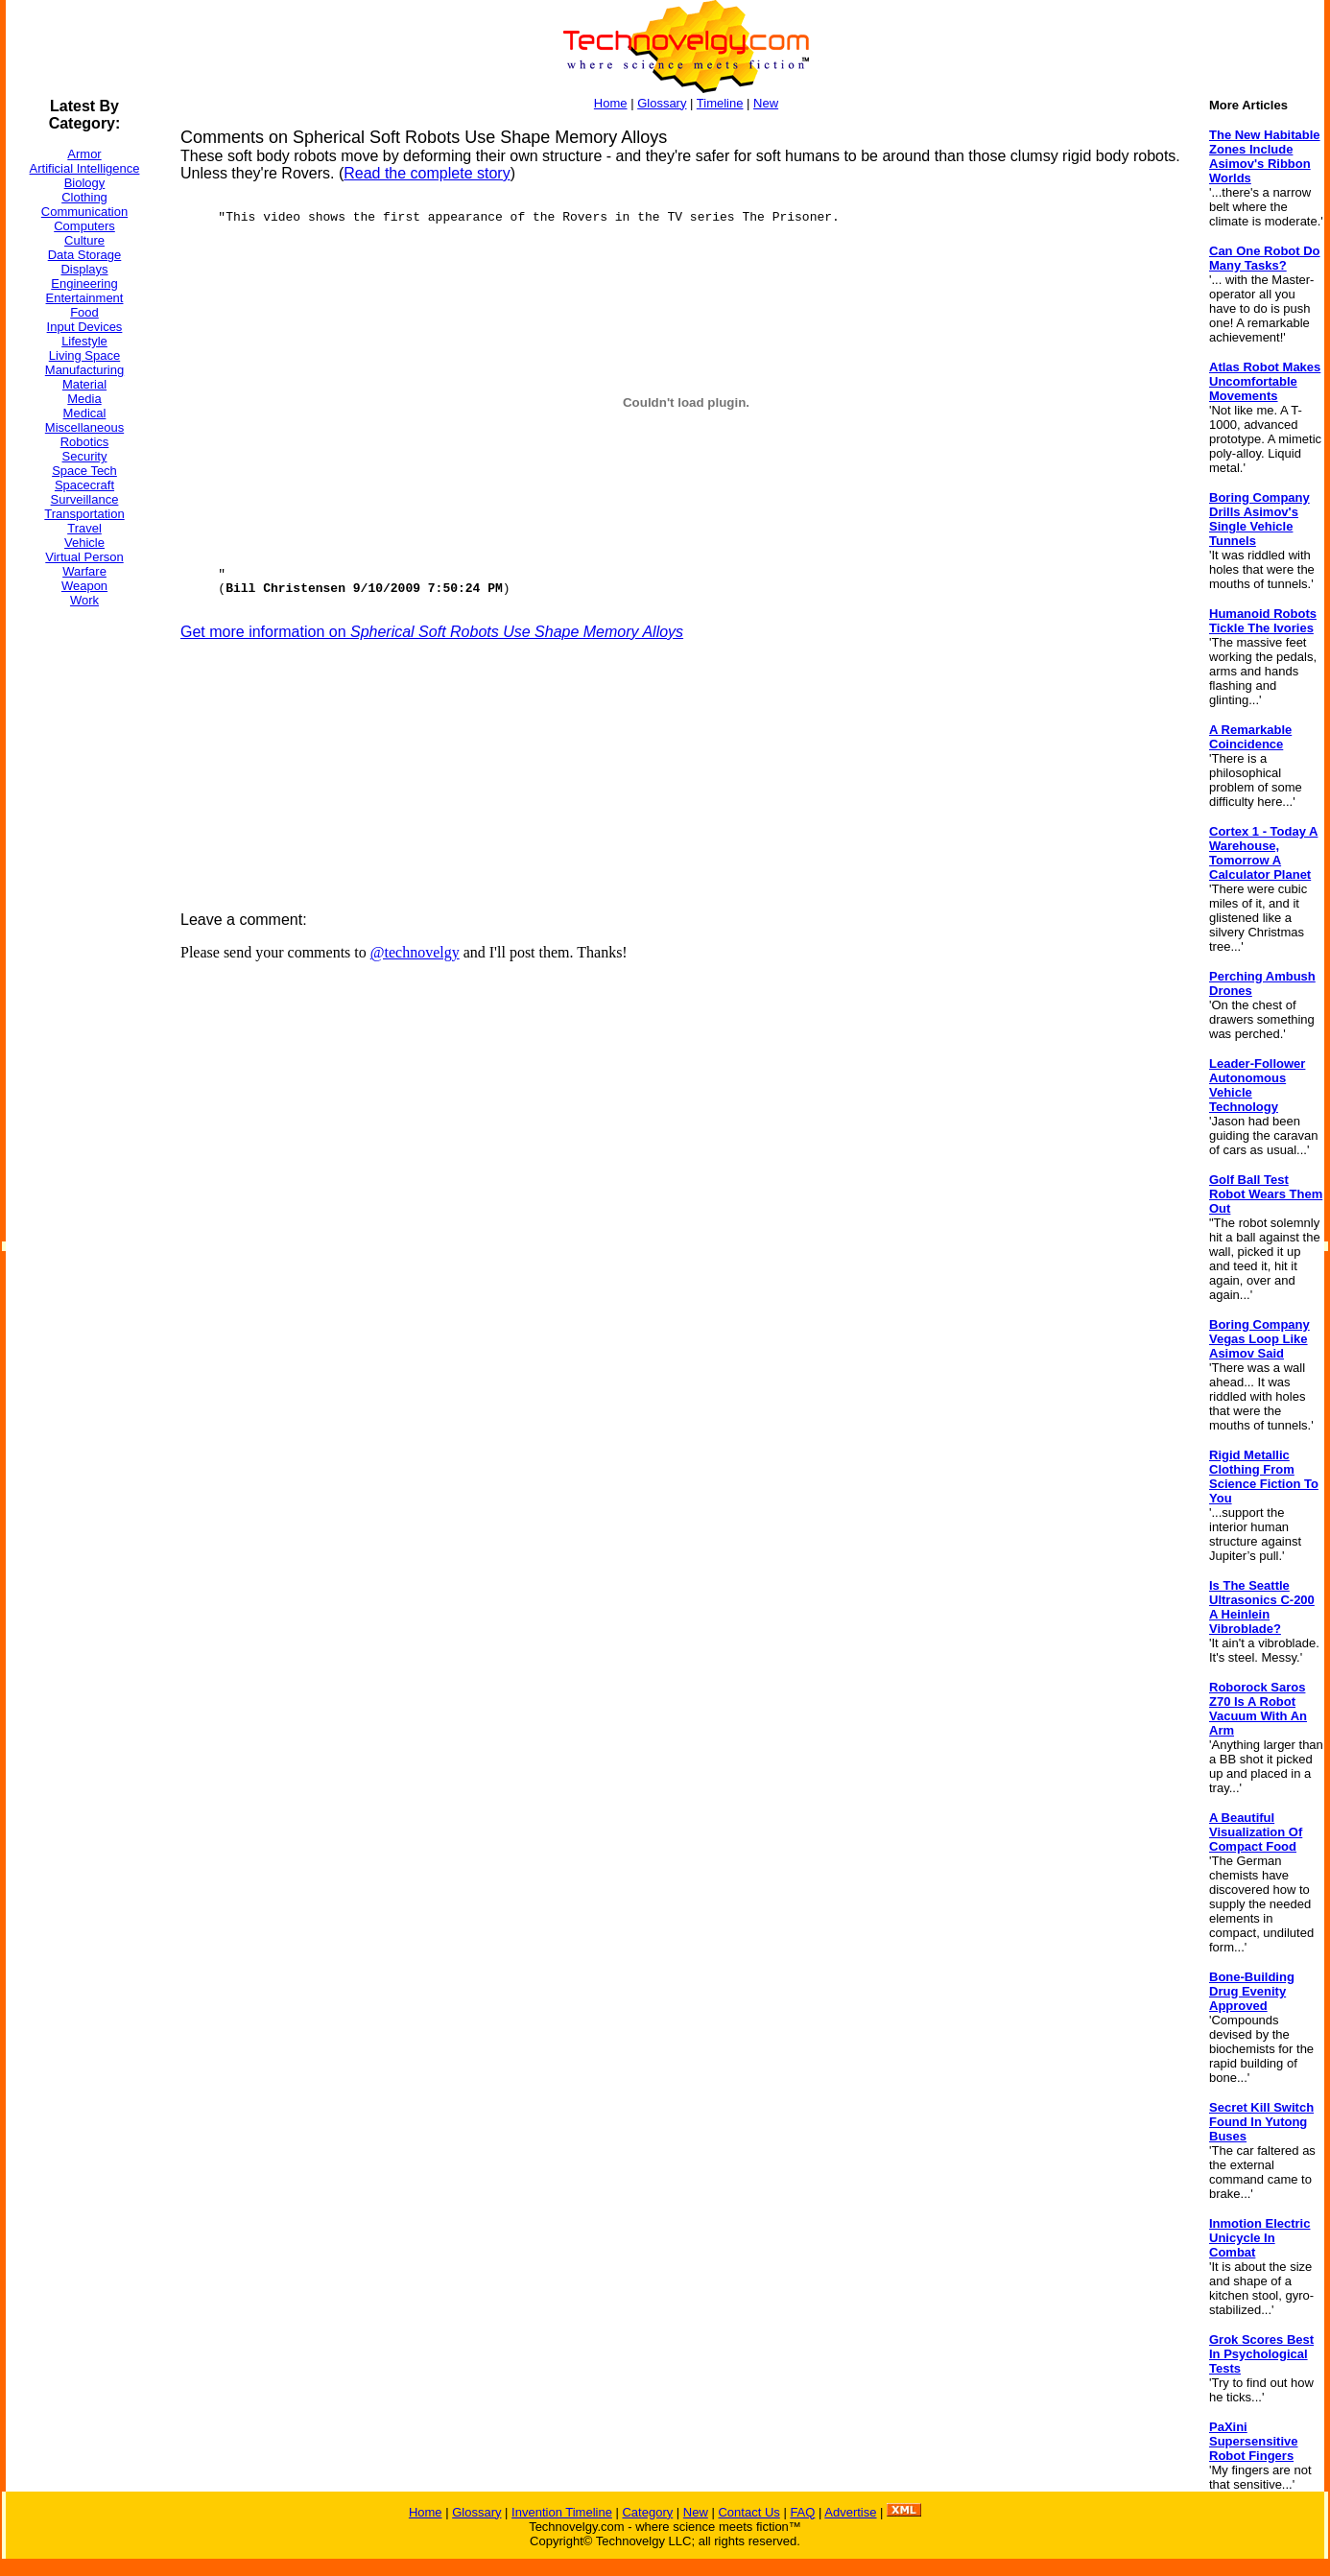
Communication (84, 211)
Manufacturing (84, 370)
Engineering (84, 283)
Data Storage (85, 255)
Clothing (84, 197)
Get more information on (431, 632)
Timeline (720, 103)
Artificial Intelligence (85, 168)
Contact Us (748, 2512)
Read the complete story (427, 173)
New (765, 103)
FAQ (802, 2512)
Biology (85, 183)
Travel (84, 528)
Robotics (84, 442)
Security (84, 456)
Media (84, 398)
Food (84, 312)
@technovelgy (415, 952)
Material (84, 384)
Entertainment (85, 298)
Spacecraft (84, 485)
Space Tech (84, 470)
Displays (83, 269)
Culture (84, 240)
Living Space (84, 355)
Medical (85, 413)
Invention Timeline (561, 2512)
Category (647, 2512)
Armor (84, 154)
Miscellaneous (84, 427)
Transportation (84, 514)
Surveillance (85, 499)
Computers (84, 226)
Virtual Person (84, 557)
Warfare (84, 571)
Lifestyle (84, 341)
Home (611, 103)
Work (84, 600)
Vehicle (84, 542)
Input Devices (85, 326)
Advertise (850, 2512)
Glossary (661, 103)
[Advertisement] (82, 910)
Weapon (84, 586)
